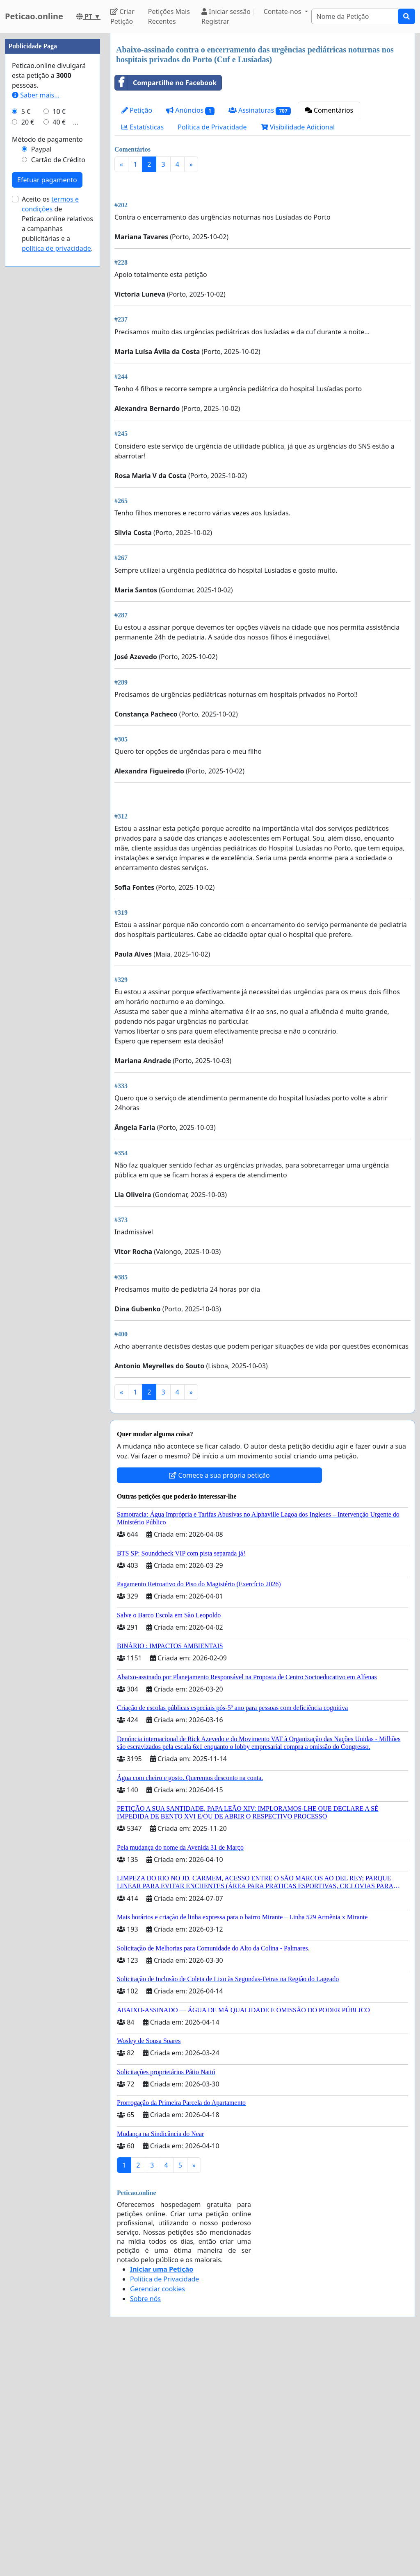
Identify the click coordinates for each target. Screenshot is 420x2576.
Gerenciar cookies (157, 2518)
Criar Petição (122, 16)
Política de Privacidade (212, 127)
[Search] (354, 16)
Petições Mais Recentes (169, 16)
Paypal (41, 394)
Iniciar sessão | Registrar (228, 16)
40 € (59, 367)
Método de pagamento (47, 385)
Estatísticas (142, 127)
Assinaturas (259, 110)
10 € (59, 357)
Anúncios (190, 110)
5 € (25, 357)
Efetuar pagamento (47, 425)
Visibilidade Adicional (298, 127)
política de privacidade (56, 494)
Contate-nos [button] (283, 11)
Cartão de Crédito (58, 405)
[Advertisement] (262, 242)
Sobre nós (145, 2528)
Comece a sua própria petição (219, 1704)
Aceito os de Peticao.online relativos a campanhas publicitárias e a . (57, 469)
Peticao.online (34, 16)
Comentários (329, 110)
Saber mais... (35, 340)
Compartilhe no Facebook (166, 82)
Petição (136, 110)
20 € (27, 367)
